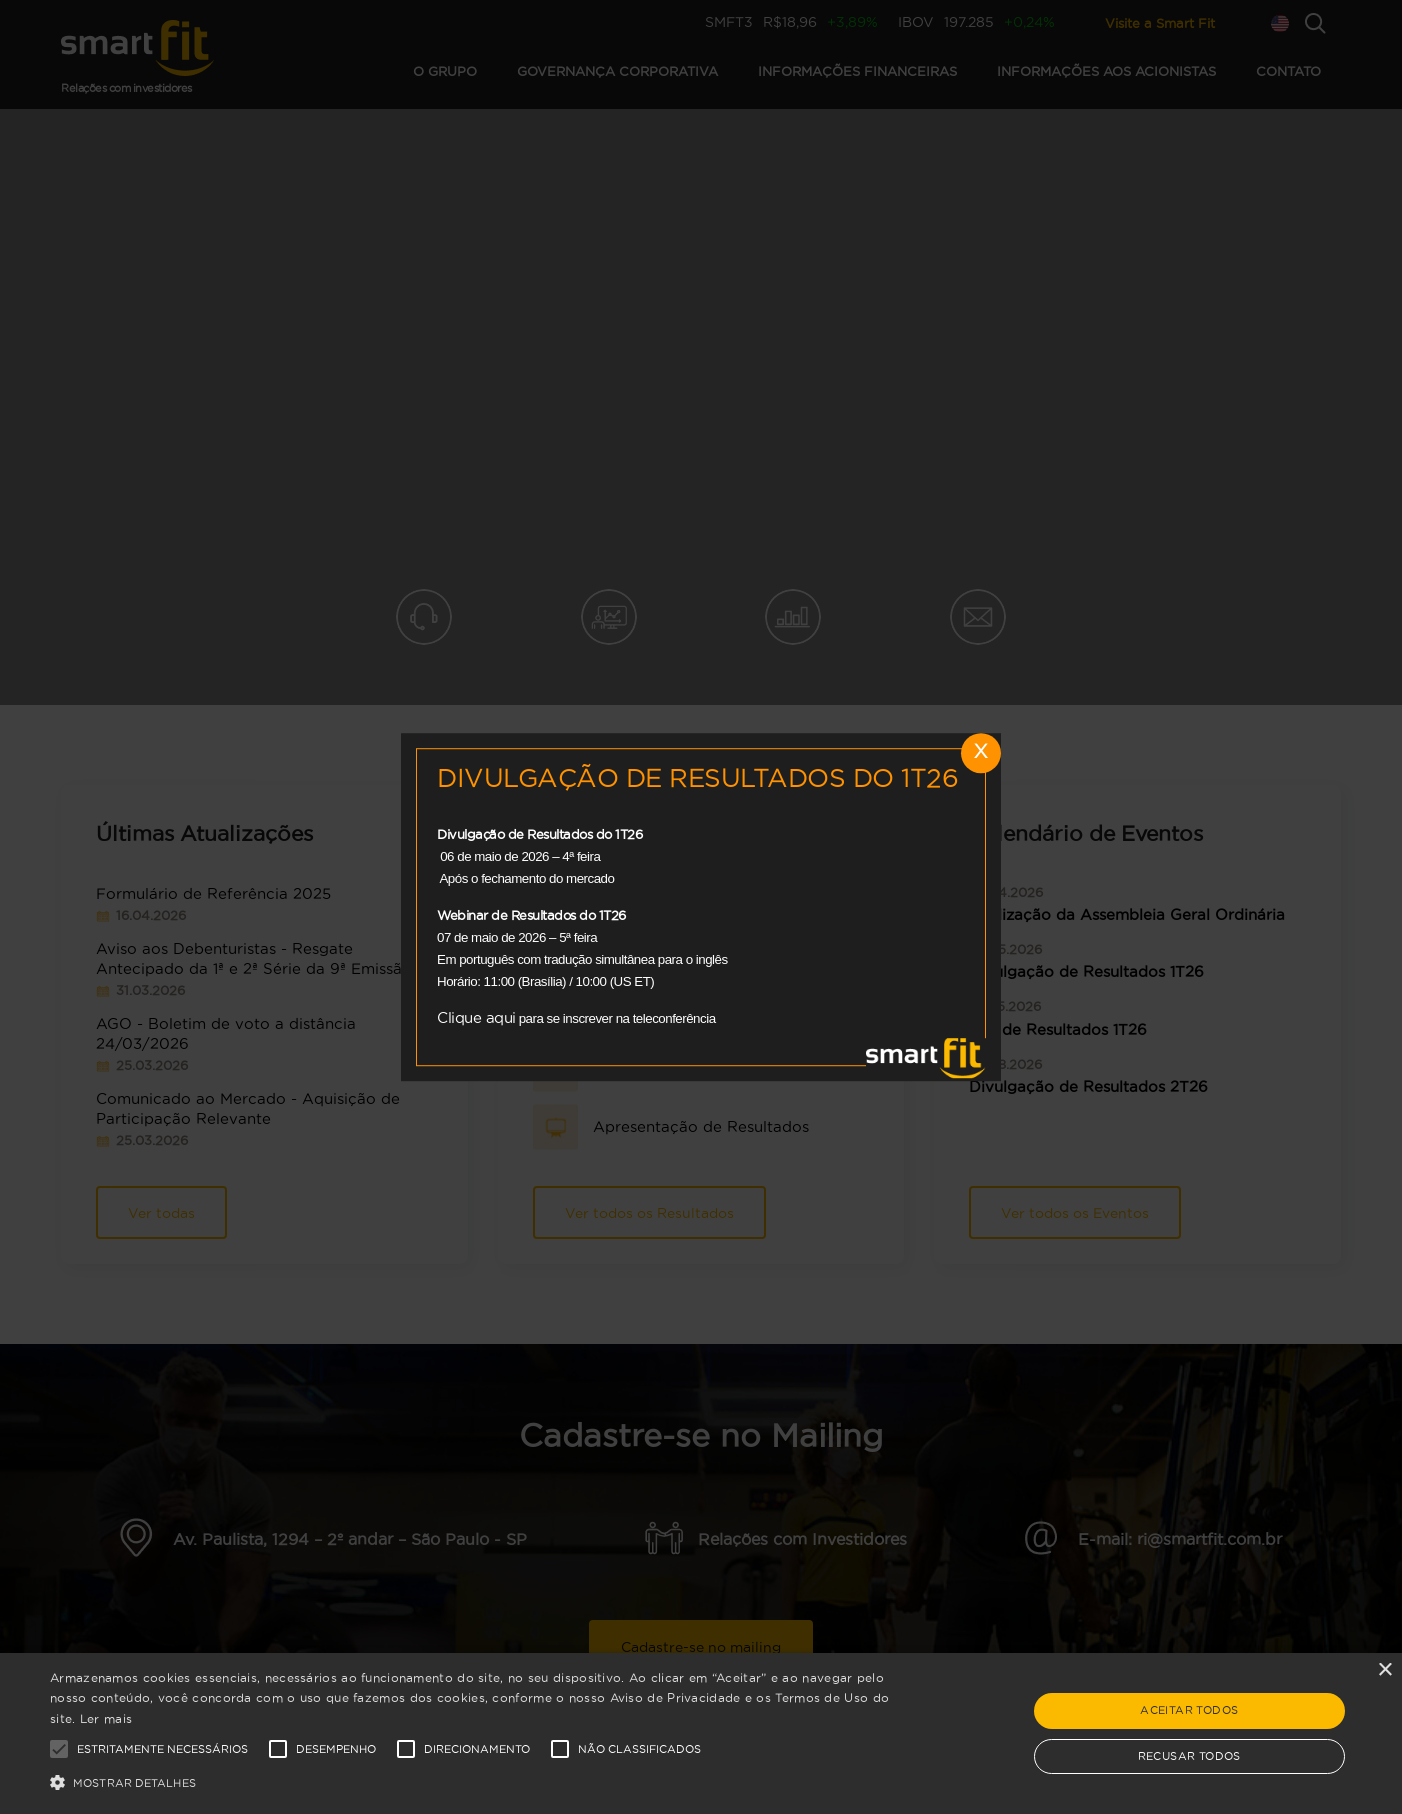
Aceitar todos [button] (1189, 1710)
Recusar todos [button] (1189, 1756)
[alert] (701, 1733)
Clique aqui (476, 1017)
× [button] (1384, 1670)
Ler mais (106, 1718)
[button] (473, 1780)
